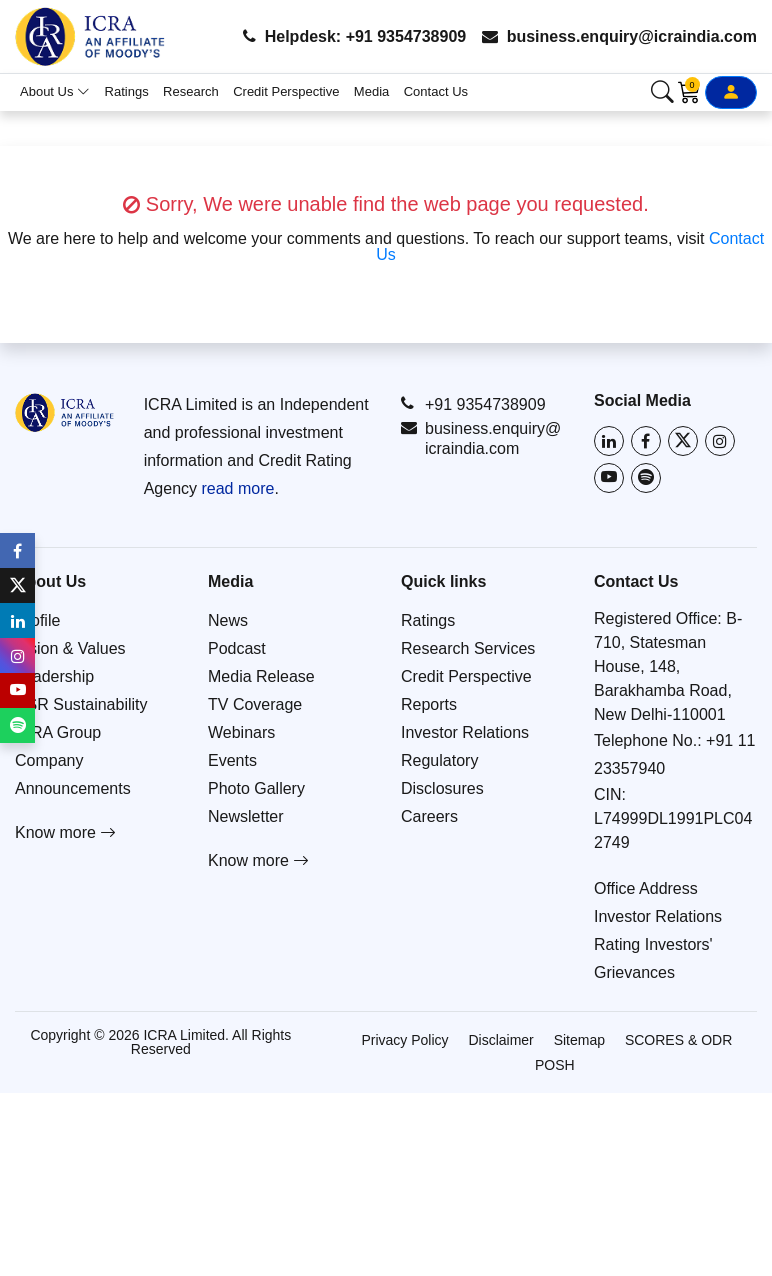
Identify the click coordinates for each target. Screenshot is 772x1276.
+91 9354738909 (473, 404)
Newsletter (246, 816)
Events (232, 760)
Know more (65, 832)
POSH (555, 1065)
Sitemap (579, 1040)
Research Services (468, 648)
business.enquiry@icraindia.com (619, 36)
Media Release (261, 676)
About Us (55, 91)
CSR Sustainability (81, 704)
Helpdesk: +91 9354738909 (354, 36)
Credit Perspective (286, 91)
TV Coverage (255, 704)
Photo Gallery (256, 788)
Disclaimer (500, 1040)
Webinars (241, 732)
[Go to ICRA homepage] (64, 412)
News (228, 620)
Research (191, 91)
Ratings (127, 91)
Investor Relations (465, 732)
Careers (429, 816)
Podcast (237, 648)
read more (237, 488)
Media (371, 91)
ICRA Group (58, 732)
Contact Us (436, 91)
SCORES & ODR (678, 1040)
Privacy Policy (404, 1040)
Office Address (646, 888)
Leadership (54, 676)
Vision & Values (70, 648)
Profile (37, 620)
